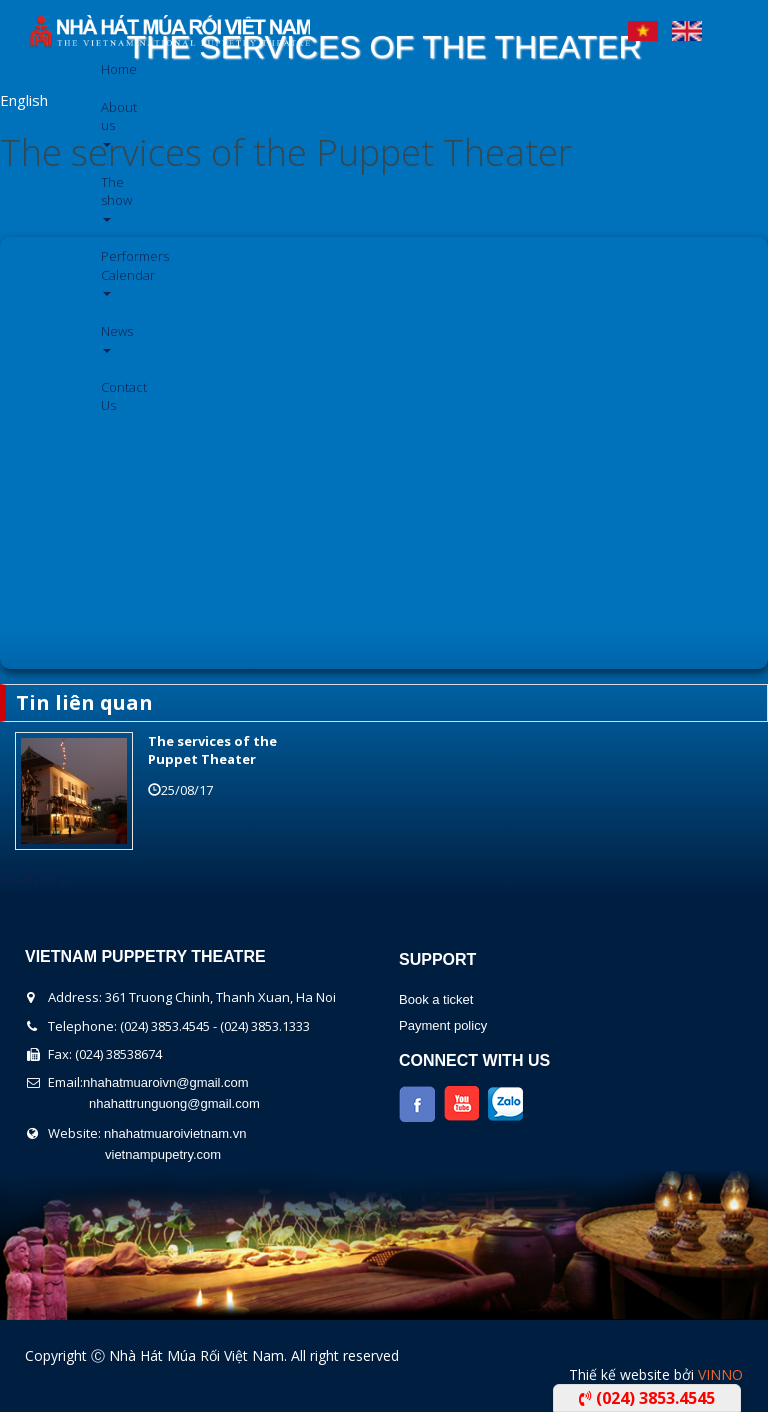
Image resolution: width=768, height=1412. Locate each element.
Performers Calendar (108, 271)
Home (108, 69)
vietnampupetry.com (163, 1154)
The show (108, 197)
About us (108, 122)
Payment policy (443, 1025)
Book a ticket (436, 999)
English (687, 26)
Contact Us (108, 396)
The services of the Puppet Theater (286, 152)
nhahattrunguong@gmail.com (174, 1103)
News (108, 337)
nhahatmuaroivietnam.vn (175, 1133)
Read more (33, 879)
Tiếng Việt (643, 26)
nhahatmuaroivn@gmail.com (166, 1082)
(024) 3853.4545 (647, 1398)
